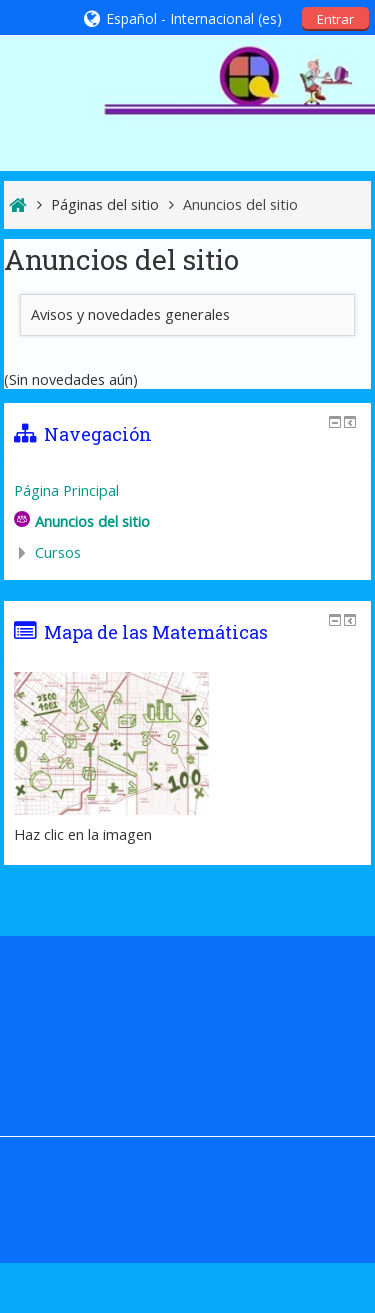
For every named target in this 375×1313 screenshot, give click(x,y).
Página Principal (66, 490)
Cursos (58, 552)
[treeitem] (188, 491)
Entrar (335, 19)
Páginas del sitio (105, 204)
